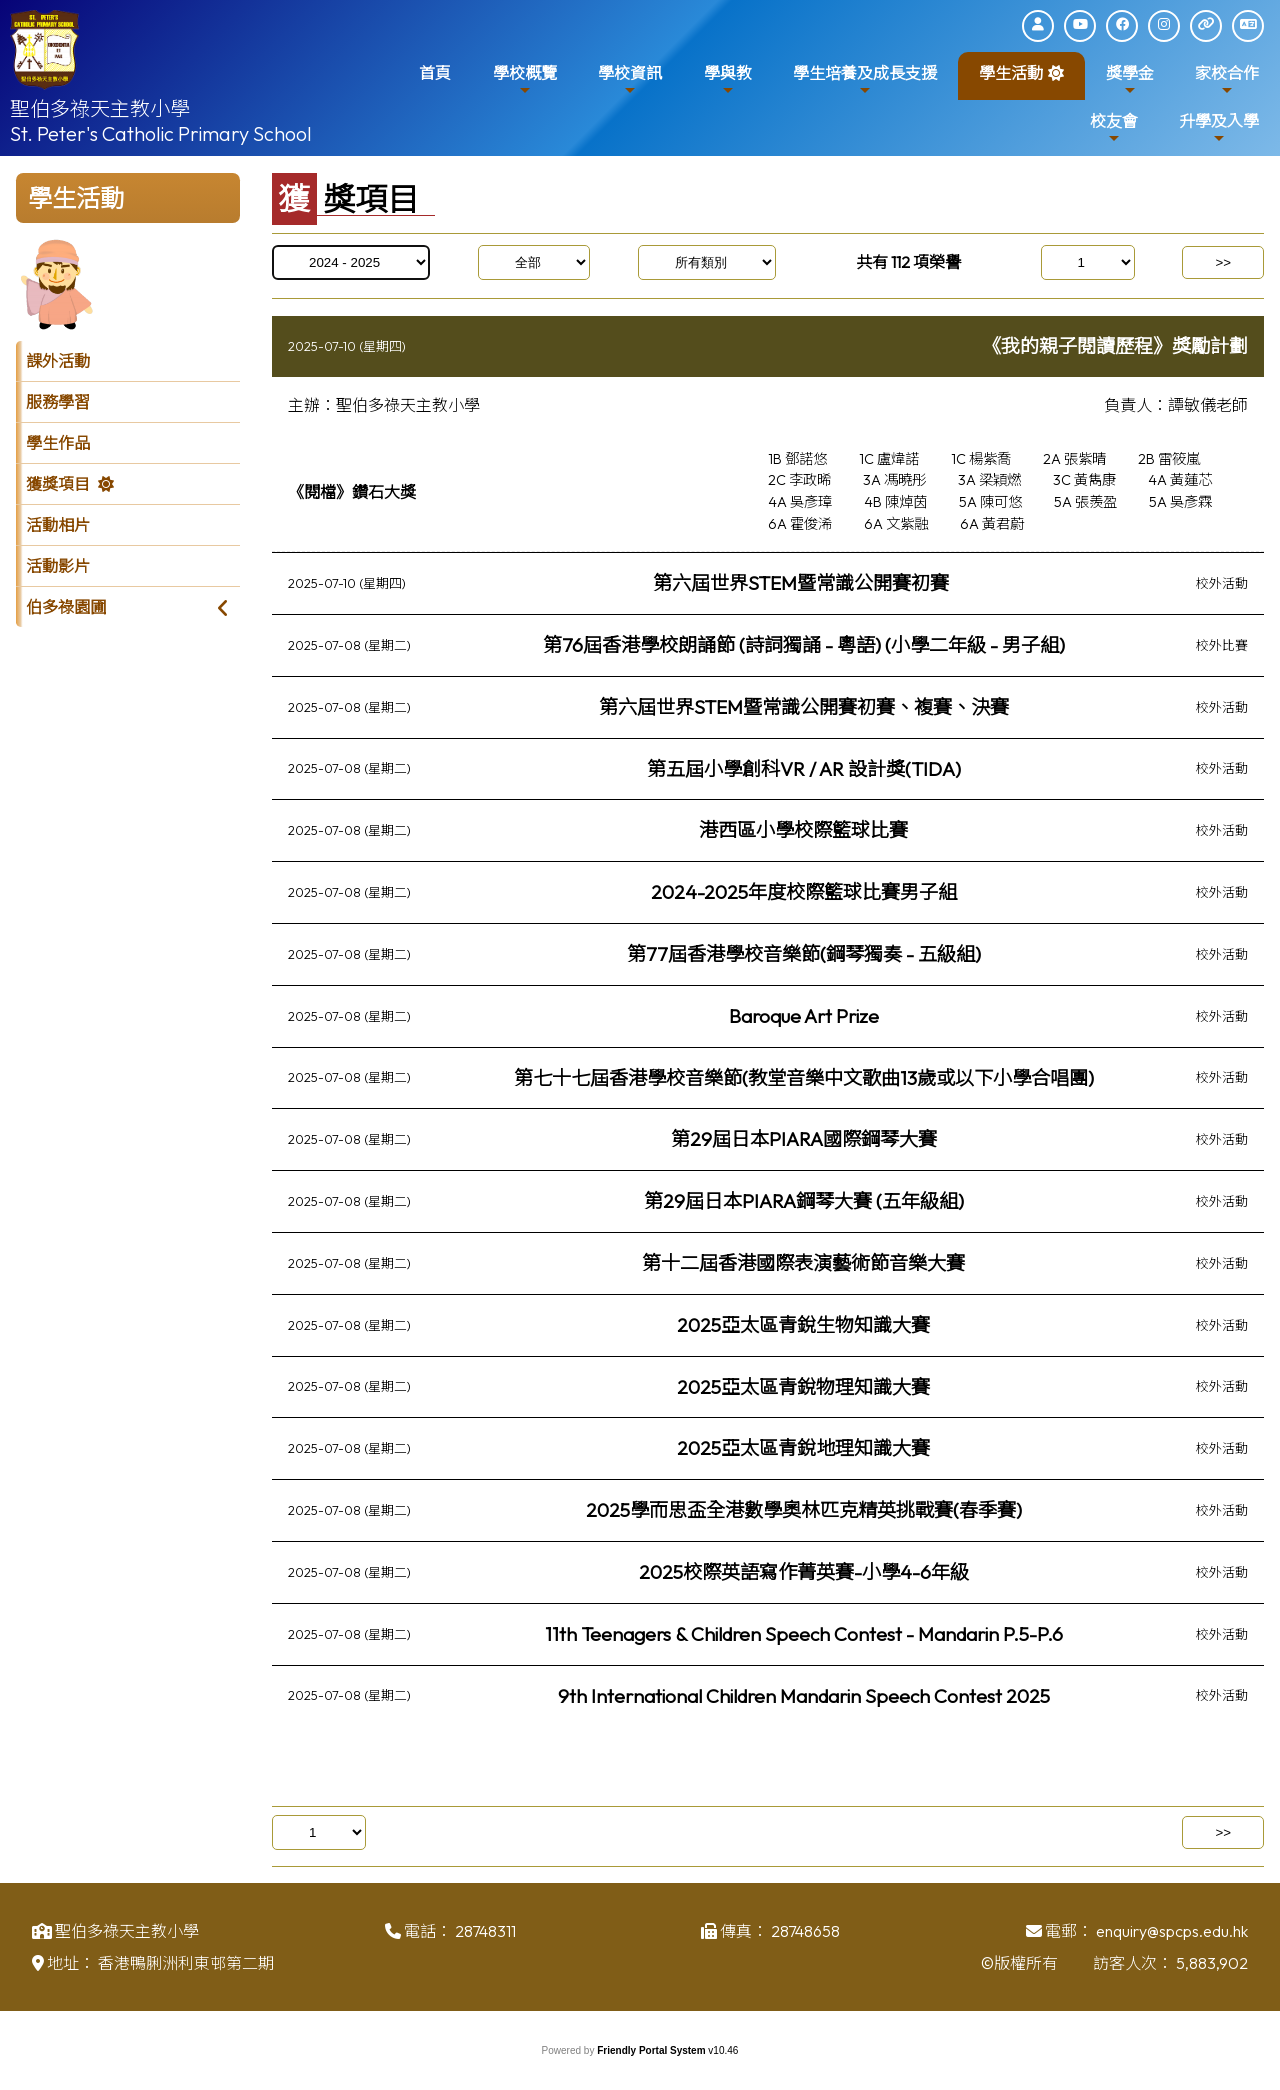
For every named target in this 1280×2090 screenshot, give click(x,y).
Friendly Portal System (652, 2050)
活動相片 (58, 525)
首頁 (435, 73)
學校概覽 (525, 80)
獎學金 (1130, 80)
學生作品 (58, 443)
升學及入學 (1219, 128)
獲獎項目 (58, 484)
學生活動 (1011, 80)
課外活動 (58, 361)
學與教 (728, 80)
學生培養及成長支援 (865, 80)
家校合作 (1227, 80)
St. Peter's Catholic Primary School (161, 133)
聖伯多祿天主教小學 (100, 108)
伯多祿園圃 (66, 607)
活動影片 (58, 566)
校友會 (1114, 128)
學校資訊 (630, 80)
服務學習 (58, 402)
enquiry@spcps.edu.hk (1172, 1937)
